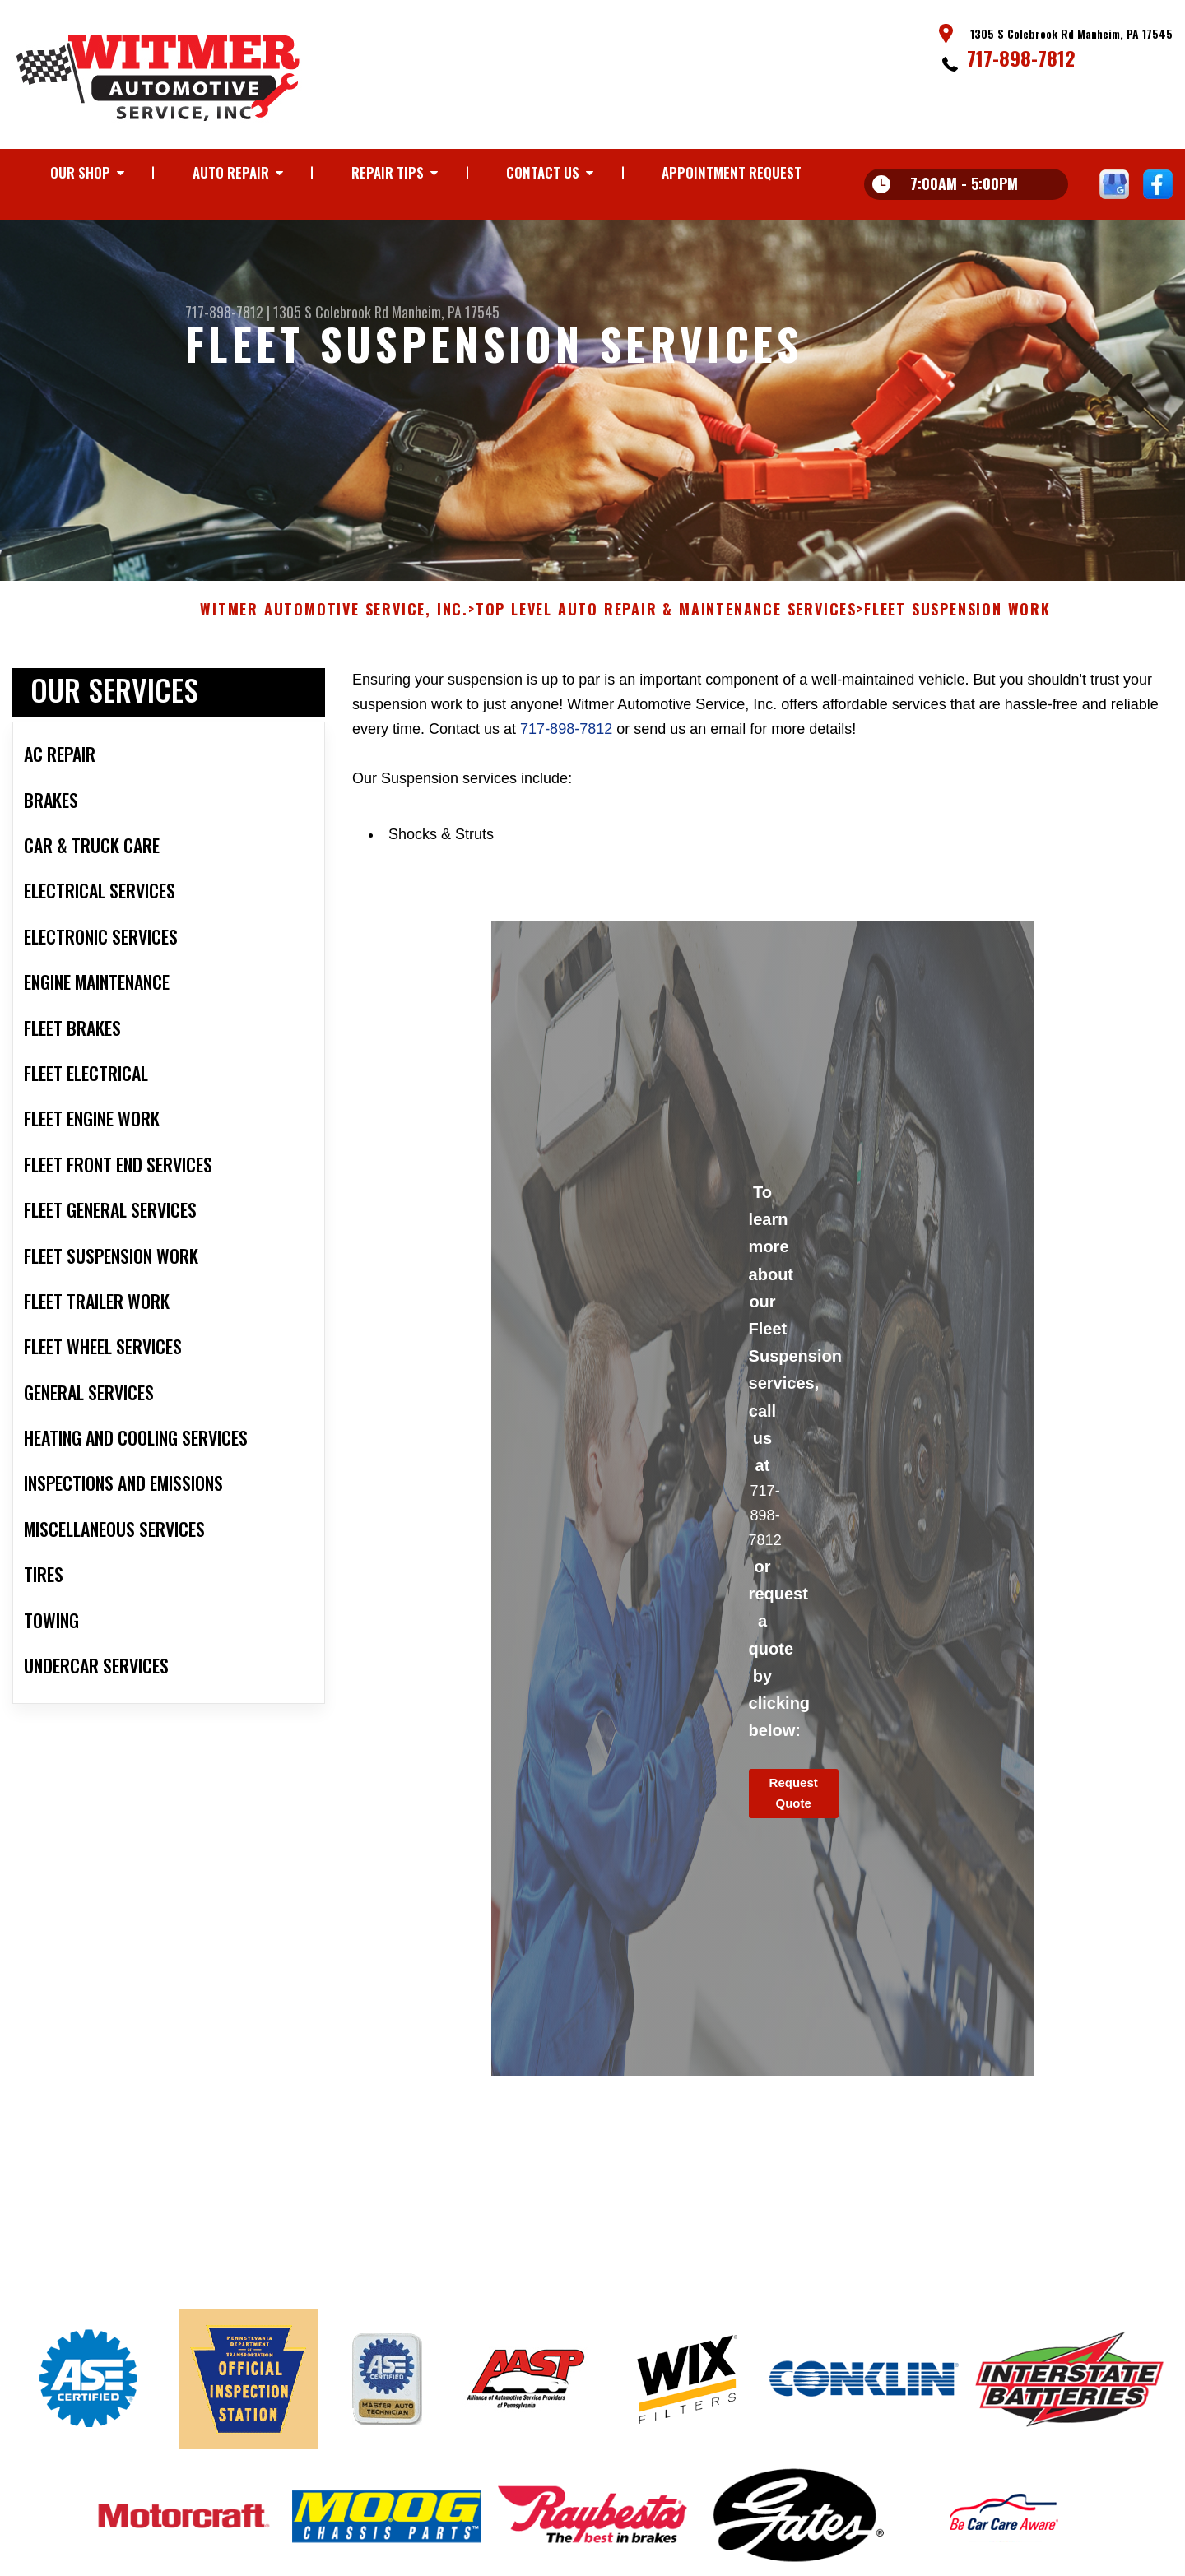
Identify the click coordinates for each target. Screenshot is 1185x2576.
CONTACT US (542, 172)
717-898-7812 (1021, 57)
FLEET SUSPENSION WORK (957, 620)
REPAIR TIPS (387, 172)
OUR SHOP (80, 172)
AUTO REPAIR (231, 172)
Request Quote (793, 1803)
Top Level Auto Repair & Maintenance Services (666, 620)
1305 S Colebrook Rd (330, 312)
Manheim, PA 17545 (446, 312)
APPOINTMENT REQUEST (732, 172)
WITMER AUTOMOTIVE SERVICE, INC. (334, 620)
